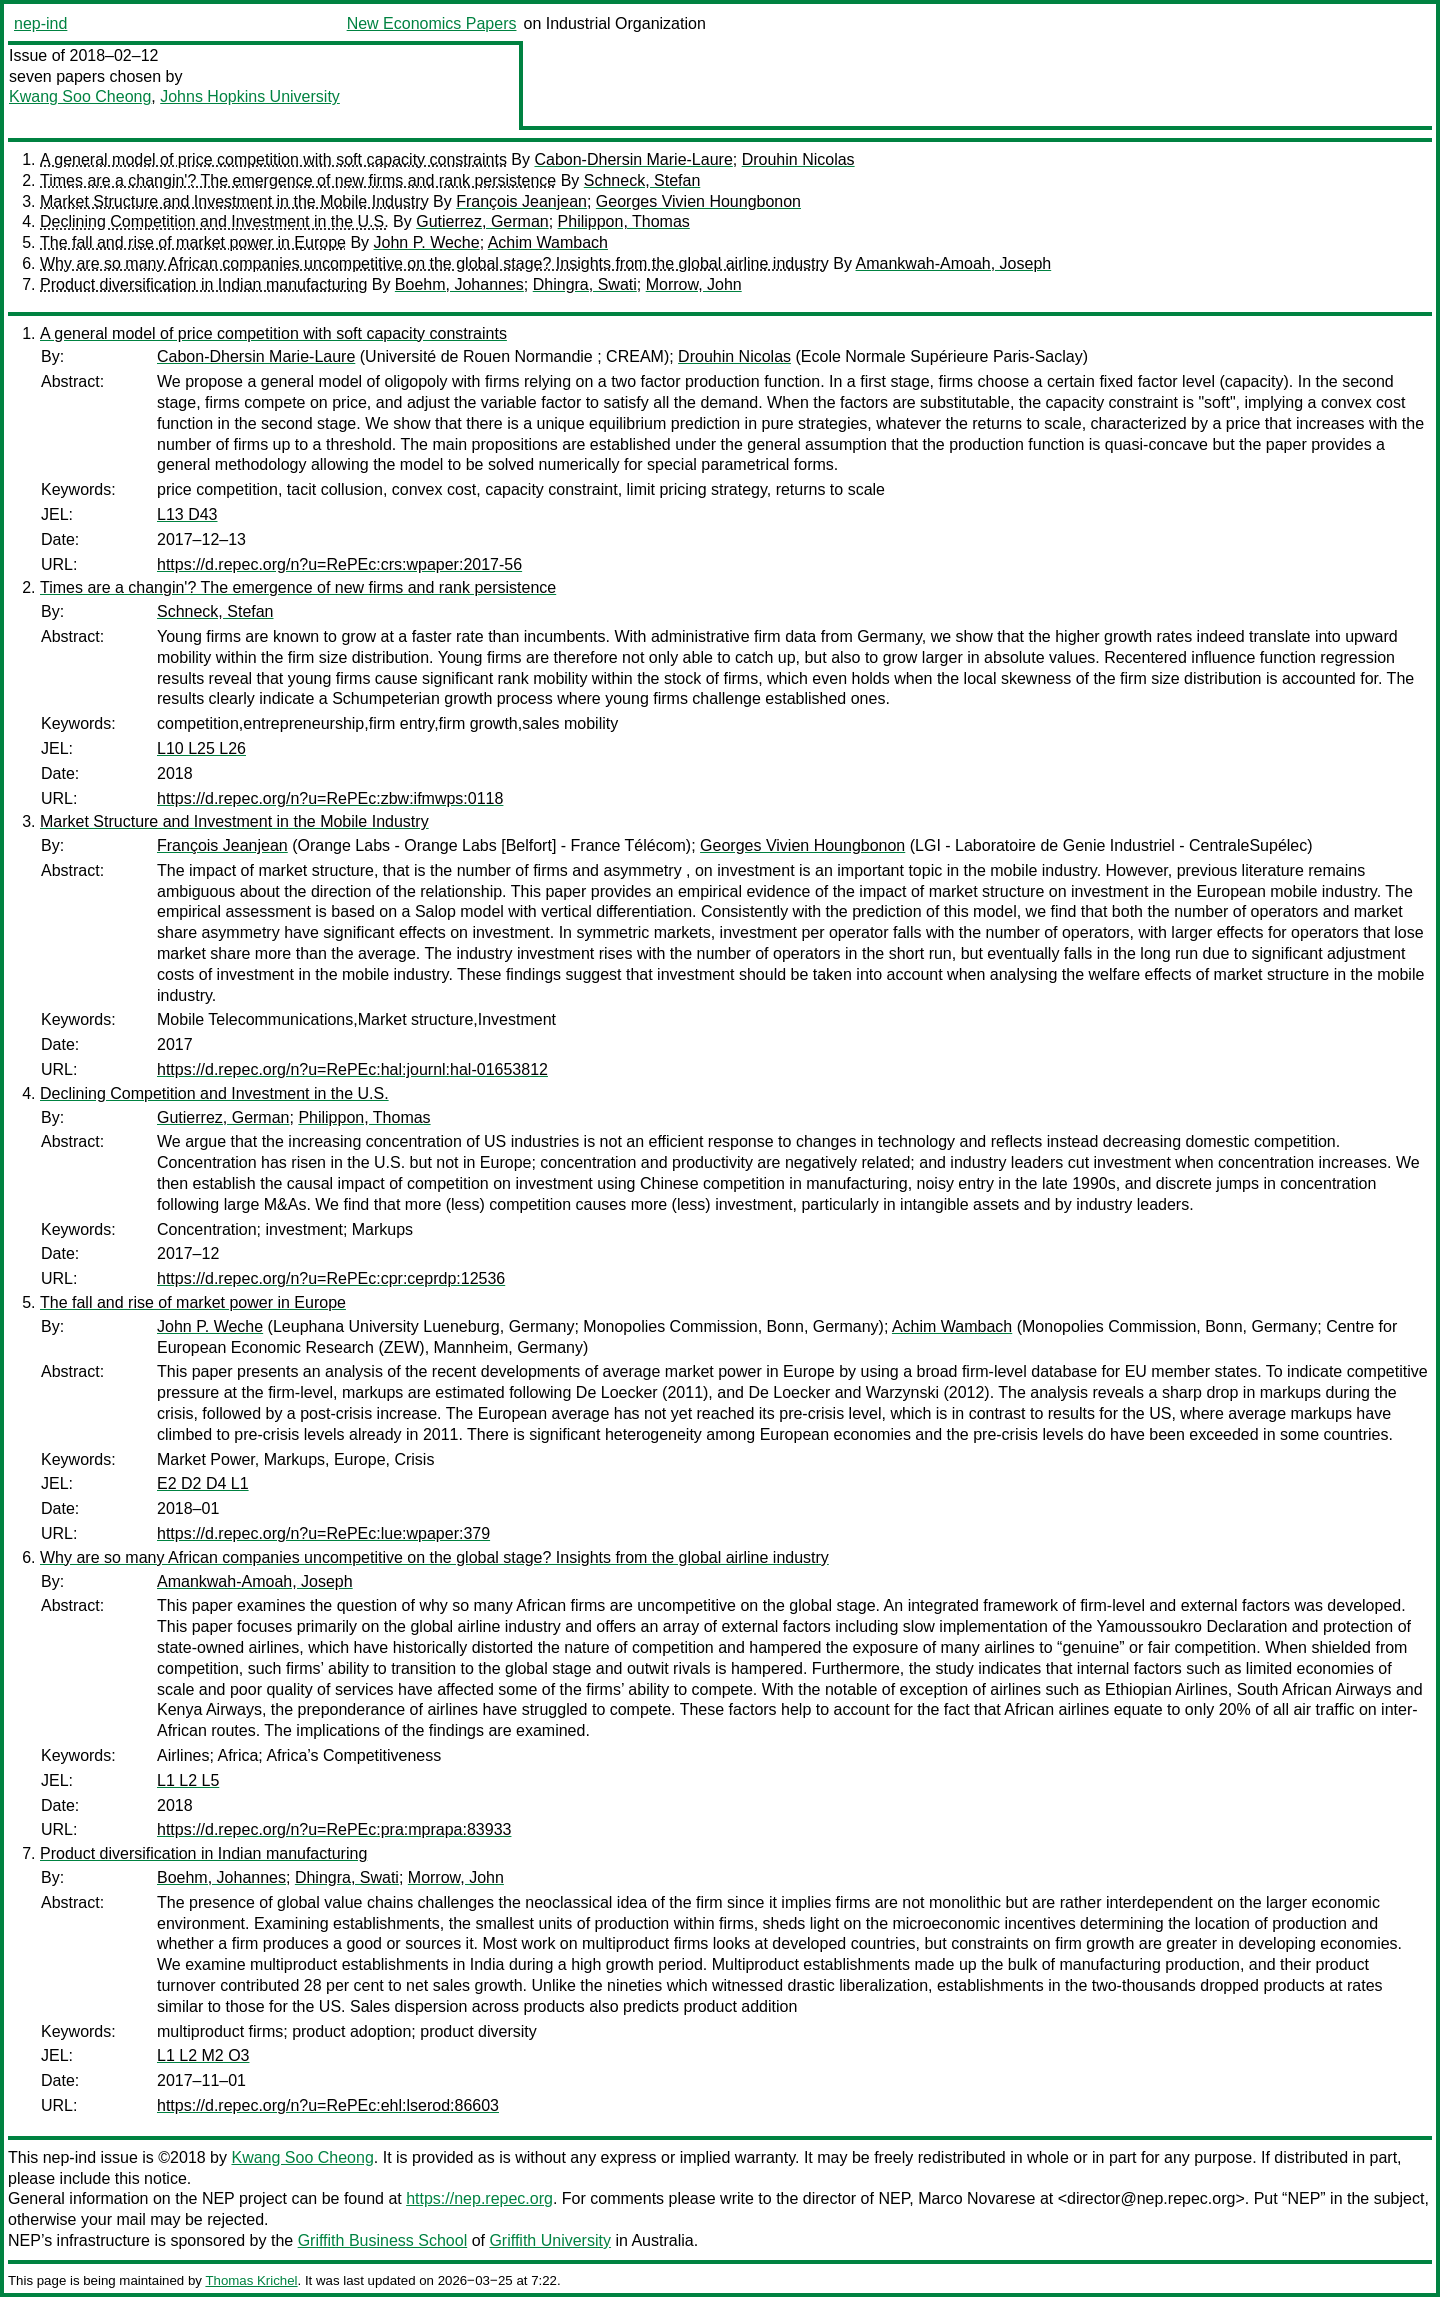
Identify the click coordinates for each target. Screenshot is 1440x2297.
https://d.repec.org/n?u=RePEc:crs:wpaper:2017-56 (339, 564)
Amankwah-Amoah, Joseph (954, 263)
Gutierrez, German (482, 221)
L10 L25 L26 (201, 748)
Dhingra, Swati (585, 284)
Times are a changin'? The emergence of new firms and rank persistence (298, 180)
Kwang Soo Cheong (80, 96)
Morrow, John (694, 284)
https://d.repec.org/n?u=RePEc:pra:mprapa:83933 (334, 1829)
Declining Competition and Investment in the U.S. (214, 221)
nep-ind (40, 23)
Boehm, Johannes (459, 284)
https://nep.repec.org (479, 2198)
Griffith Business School (383, 2240)
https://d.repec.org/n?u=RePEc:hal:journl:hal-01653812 (352, 1069)
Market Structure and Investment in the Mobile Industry (234, 201)
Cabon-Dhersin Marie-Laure (633, 159)
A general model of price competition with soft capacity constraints (273, 159)
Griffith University (550, 2240)
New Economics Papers (432, 23)
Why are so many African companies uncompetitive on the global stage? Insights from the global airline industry (434, 263)
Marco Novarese (976, 2198)
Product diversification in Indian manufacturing (203, 284)
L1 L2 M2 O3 (203, 2055)
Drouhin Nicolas (798, 159)
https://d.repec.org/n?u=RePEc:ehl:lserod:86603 (328, 2105)
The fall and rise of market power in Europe (193, 242)
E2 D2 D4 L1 (203, 1483)
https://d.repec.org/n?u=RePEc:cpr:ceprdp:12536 (331, 1278)
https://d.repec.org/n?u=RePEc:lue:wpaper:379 (323, 1533)
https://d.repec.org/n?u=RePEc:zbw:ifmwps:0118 (330, 798)
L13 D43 (187, 514)
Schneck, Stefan (642, 180)
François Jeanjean (521, 201)
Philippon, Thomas (624, 221)
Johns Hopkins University (250, 96)
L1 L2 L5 (188, 1780)
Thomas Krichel (251, 2280)
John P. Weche (427, 242)
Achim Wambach (548, 242)
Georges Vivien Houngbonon (698, 201)
